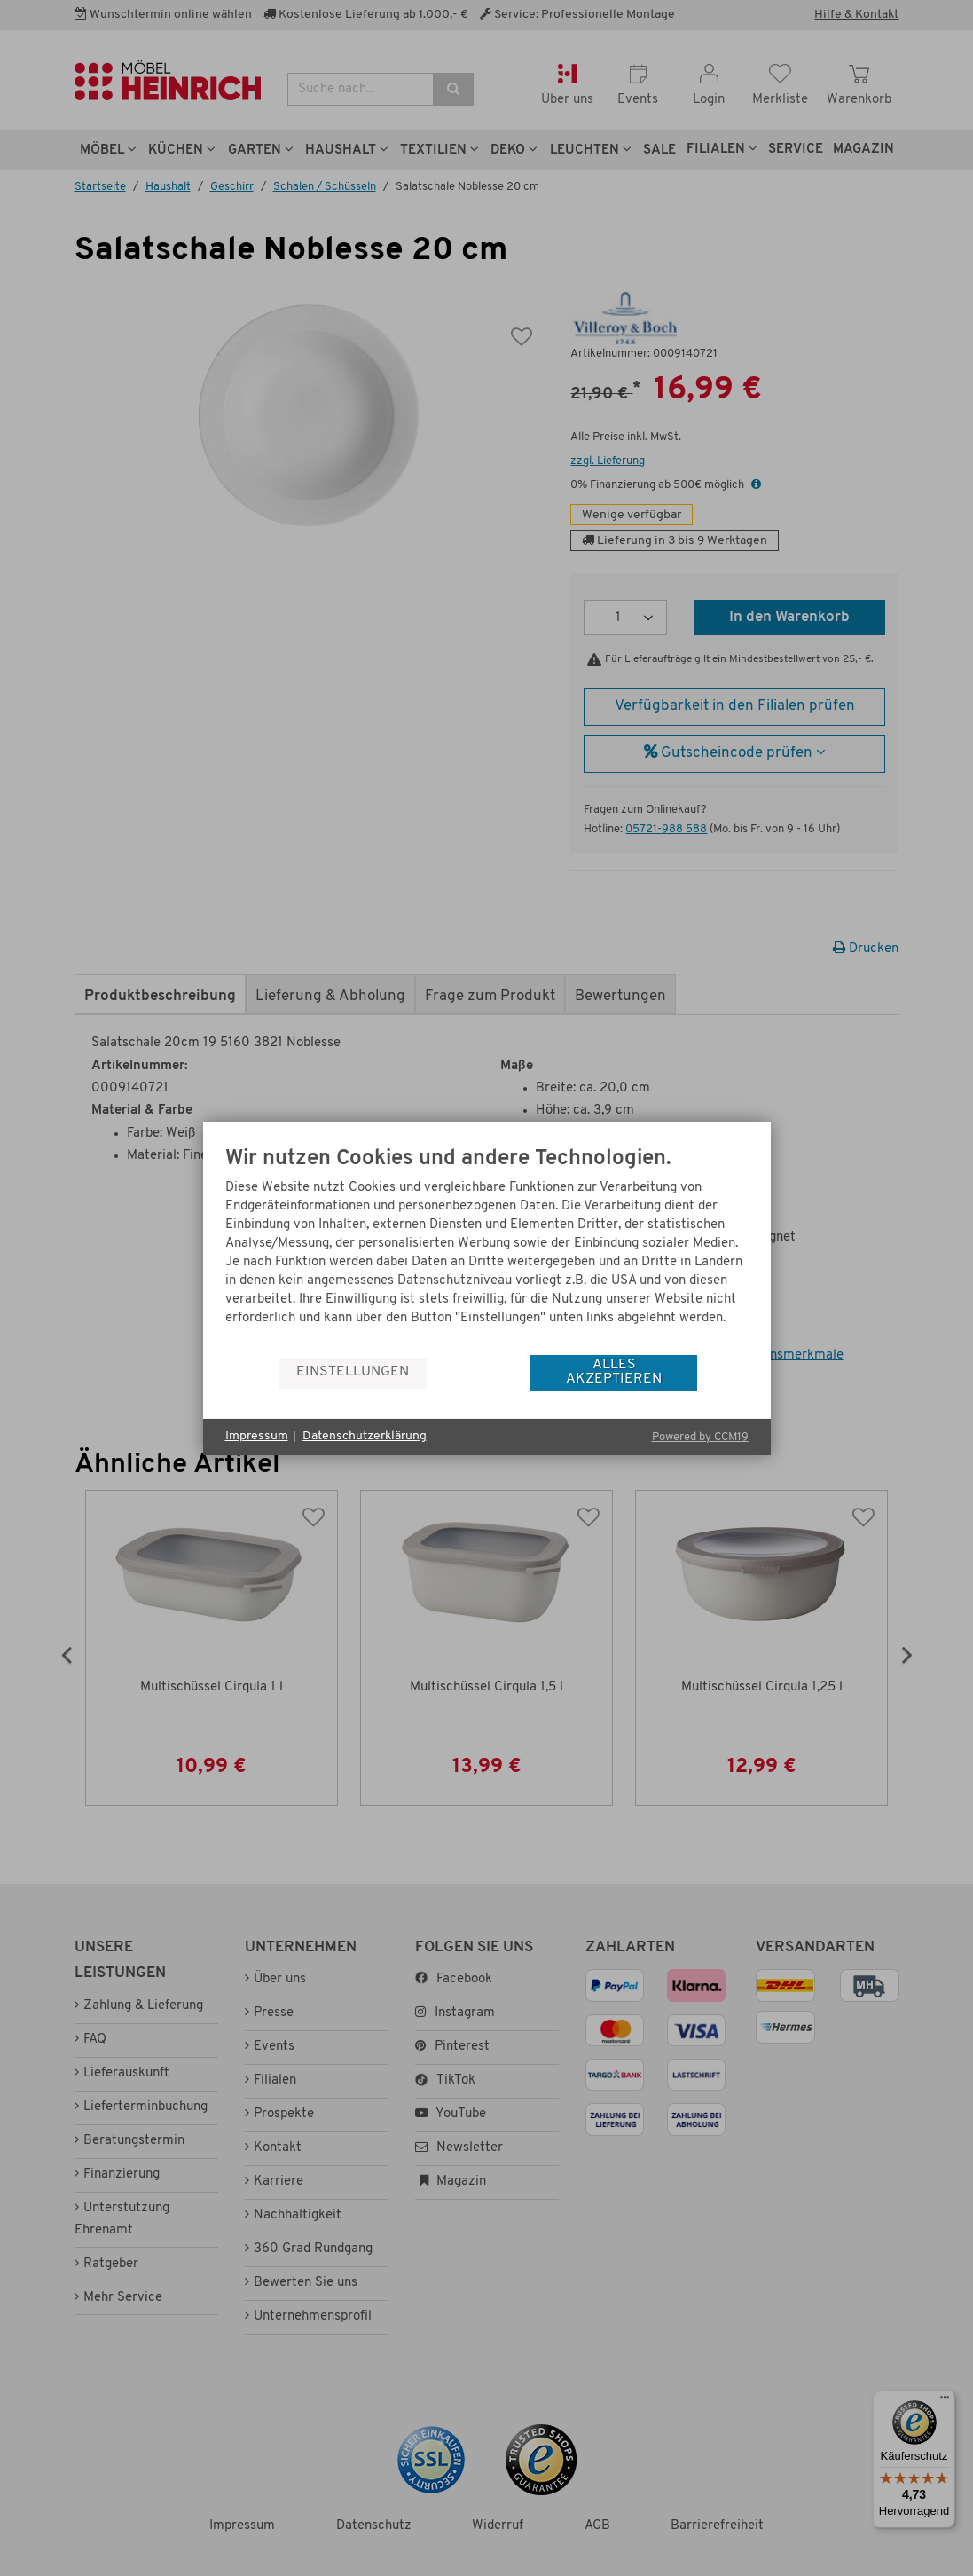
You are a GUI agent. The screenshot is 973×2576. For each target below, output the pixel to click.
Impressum (256, 1436)
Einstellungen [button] (352, 1372)
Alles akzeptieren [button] (614, 1372)
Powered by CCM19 (700, 1437)
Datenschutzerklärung (364, 1436)
